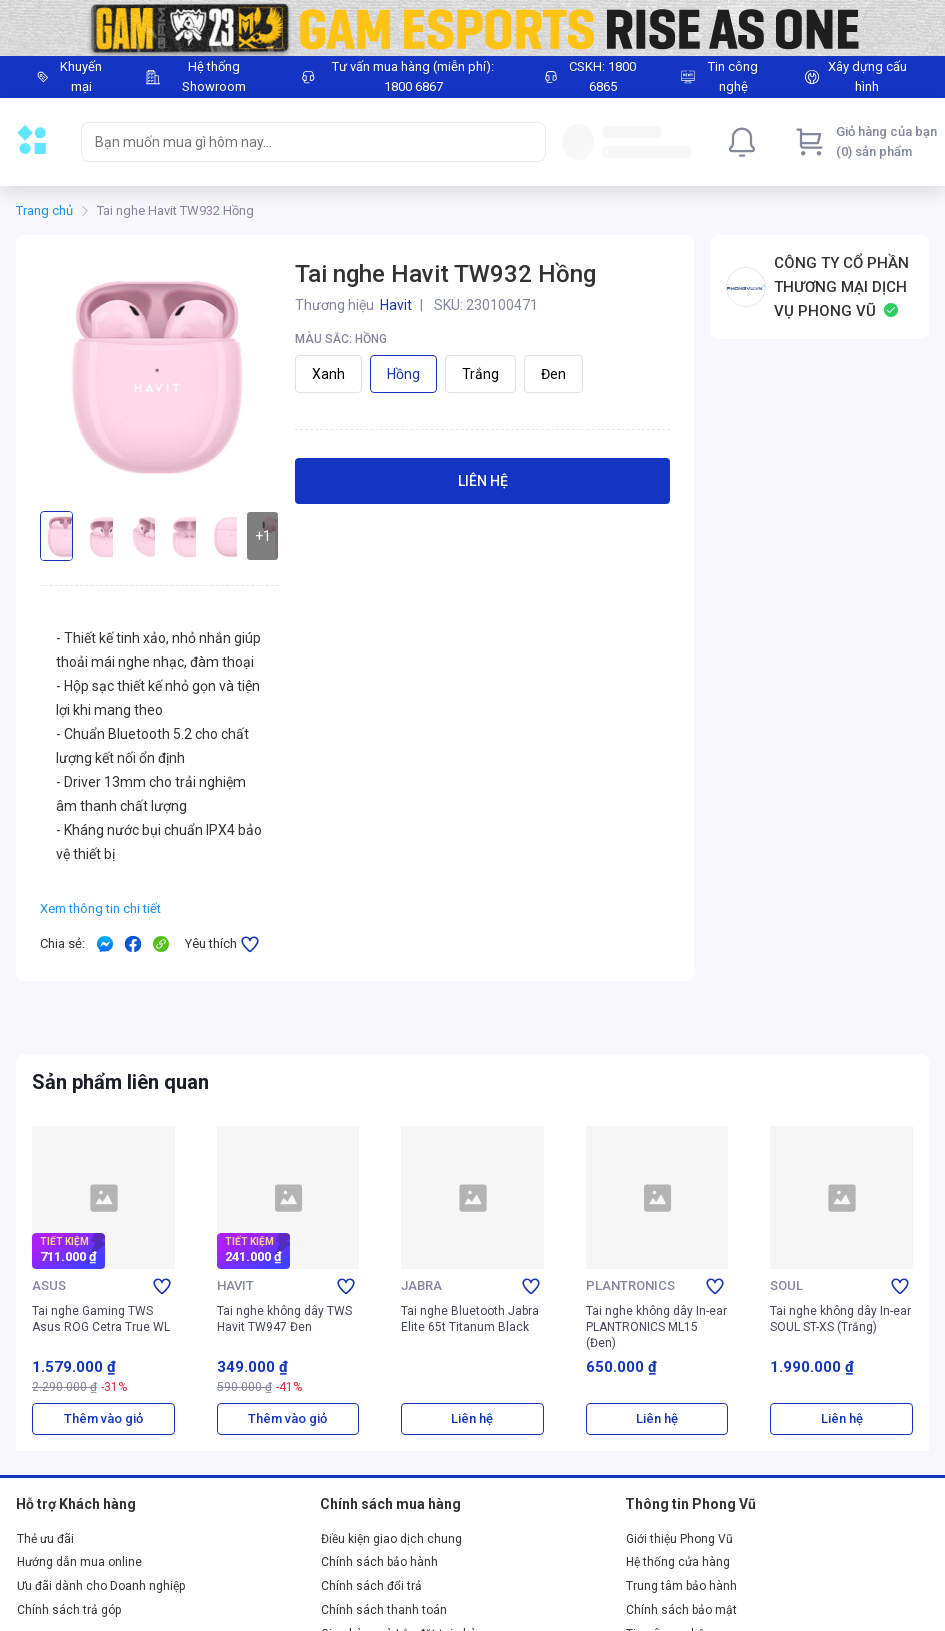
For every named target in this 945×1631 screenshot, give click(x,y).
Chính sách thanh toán (384, 1610)
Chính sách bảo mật (681, 1610)
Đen (553, 374)
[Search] (526, 142)
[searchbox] (295, 142)
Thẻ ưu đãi (45, 1539)
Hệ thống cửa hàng (678, 1562)
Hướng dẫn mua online (79, 1562)
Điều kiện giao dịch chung (391, 1539)
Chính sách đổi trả (371, 1586)
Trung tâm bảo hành (681, 1586)
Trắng (480, 374)
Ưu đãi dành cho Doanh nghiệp (101, 1586)
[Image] (472, 28)
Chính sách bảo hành (379, 1562)
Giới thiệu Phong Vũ (679, 1539)
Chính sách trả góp (69, 1610)
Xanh (328, 374)
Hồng (403, 374)
